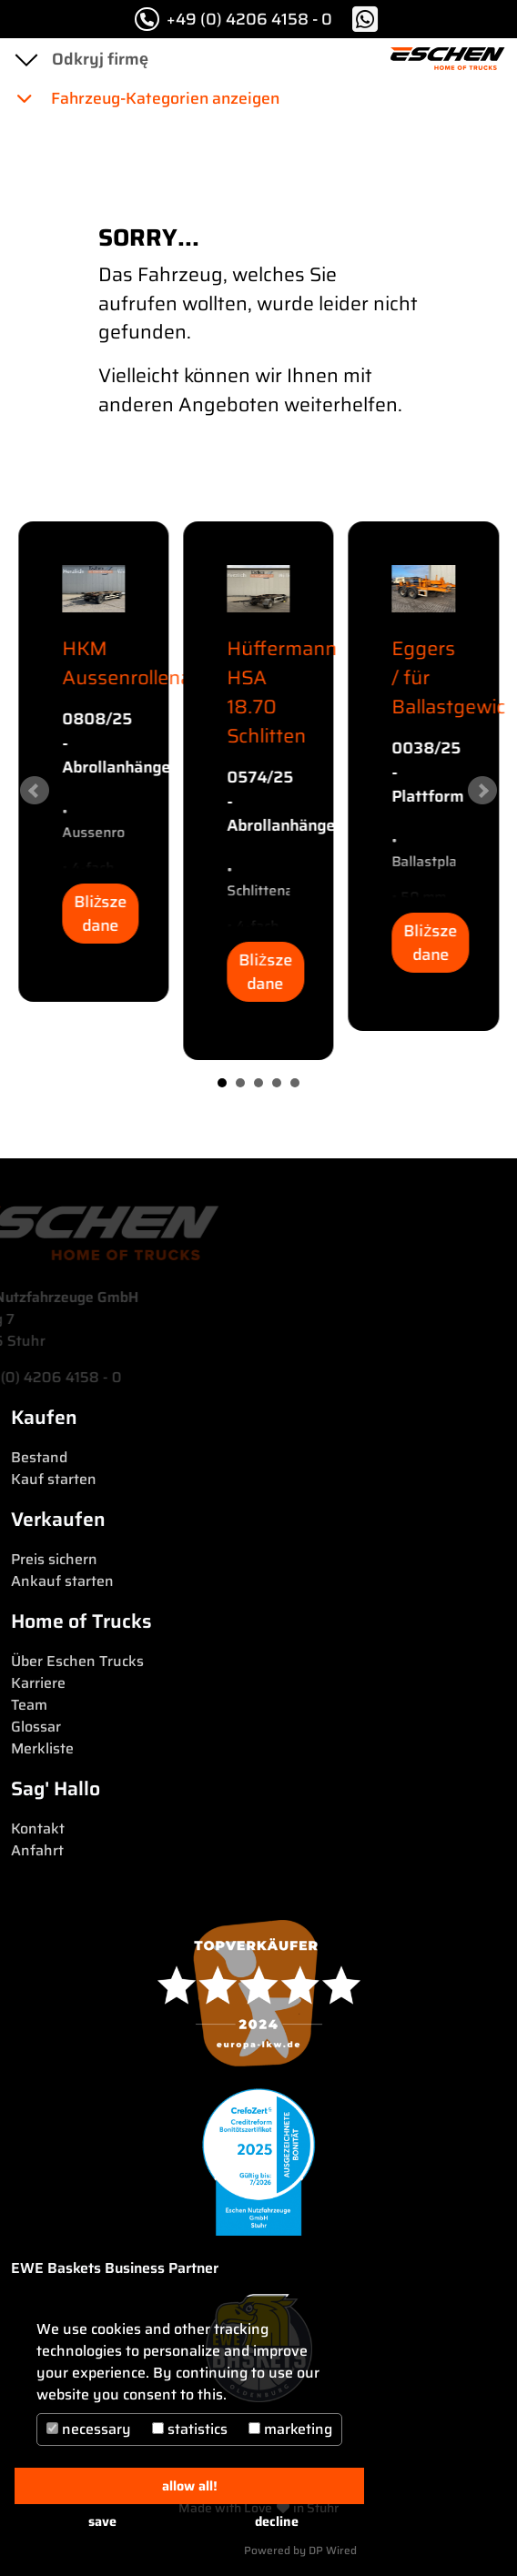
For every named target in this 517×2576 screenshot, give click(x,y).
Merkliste (42, 1748)
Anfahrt (37, 1850)
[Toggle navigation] (25, 59)
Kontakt (38, 1828)
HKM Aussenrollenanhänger (165, 662)
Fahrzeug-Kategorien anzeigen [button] (147, 98)
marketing (290, 2429)
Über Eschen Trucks (77, 1661)
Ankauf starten (62, 1581)
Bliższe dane (100, 913)
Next (482, 790)
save (102, 2521)
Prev (34, 790)
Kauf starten (53, 1479)
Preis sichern (54, 1559)
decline (277, 2521)
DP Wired (333, 2550)
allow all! (190, 2486)
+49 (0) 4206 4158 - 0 (233, 19)
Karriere (38, 1683)
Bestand (39, 1457)
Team (29, 1704)
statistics (190, 2429)
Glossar (36, 1726)
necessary (88, 2429)
